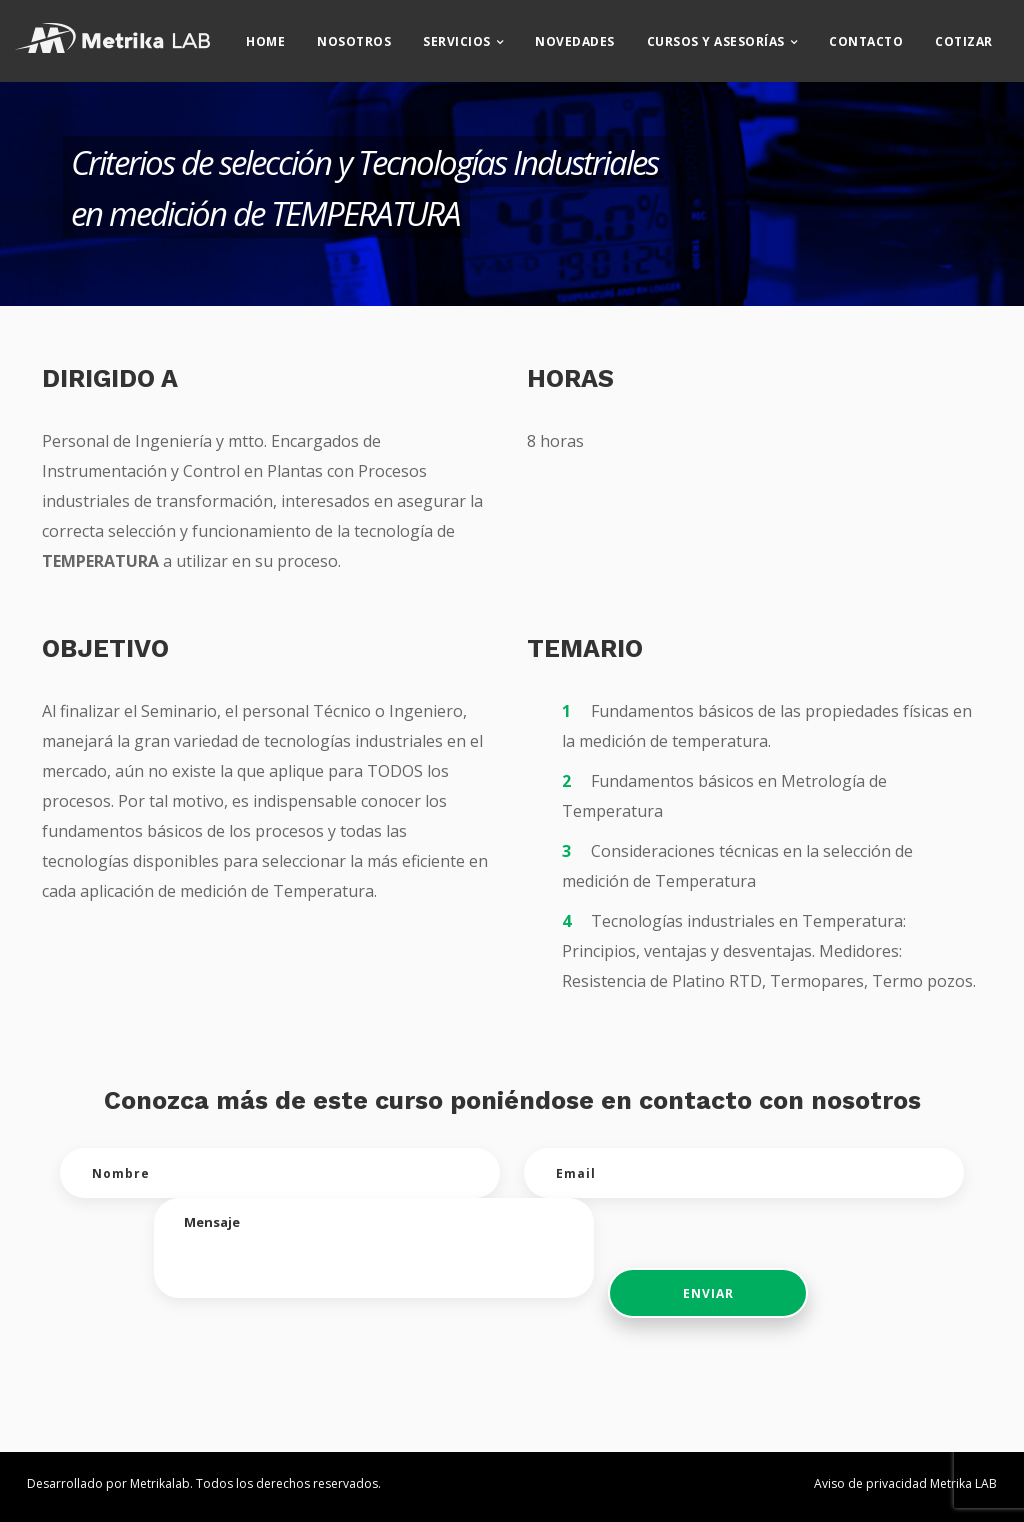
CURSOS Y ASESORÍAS (731, 35)
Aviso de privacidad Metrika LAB (905, 1483)
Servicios (473, 35)
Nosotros (370, 35)
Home (281, 35)
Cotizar (980, 35)
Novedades (591, 35)
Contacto (882, 35)
